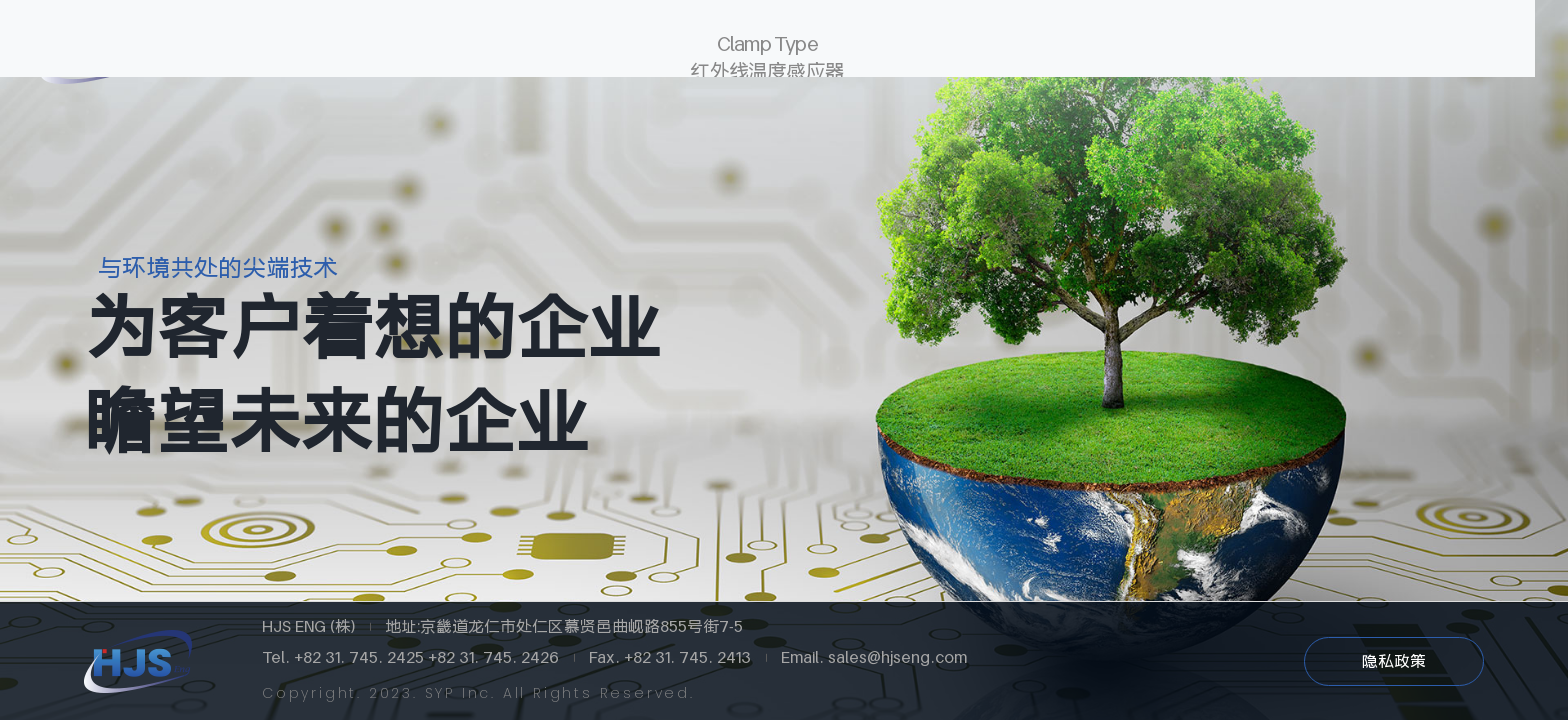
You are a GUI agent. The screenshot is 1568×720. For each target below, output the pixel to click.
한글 (1374, 49)
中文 (1426, 50)
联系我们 (1167, 50)
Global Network (537, 50)
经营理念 (957, 50)
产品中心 (747, 50)
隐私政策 (1394, 661)
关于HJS (327, 50)
